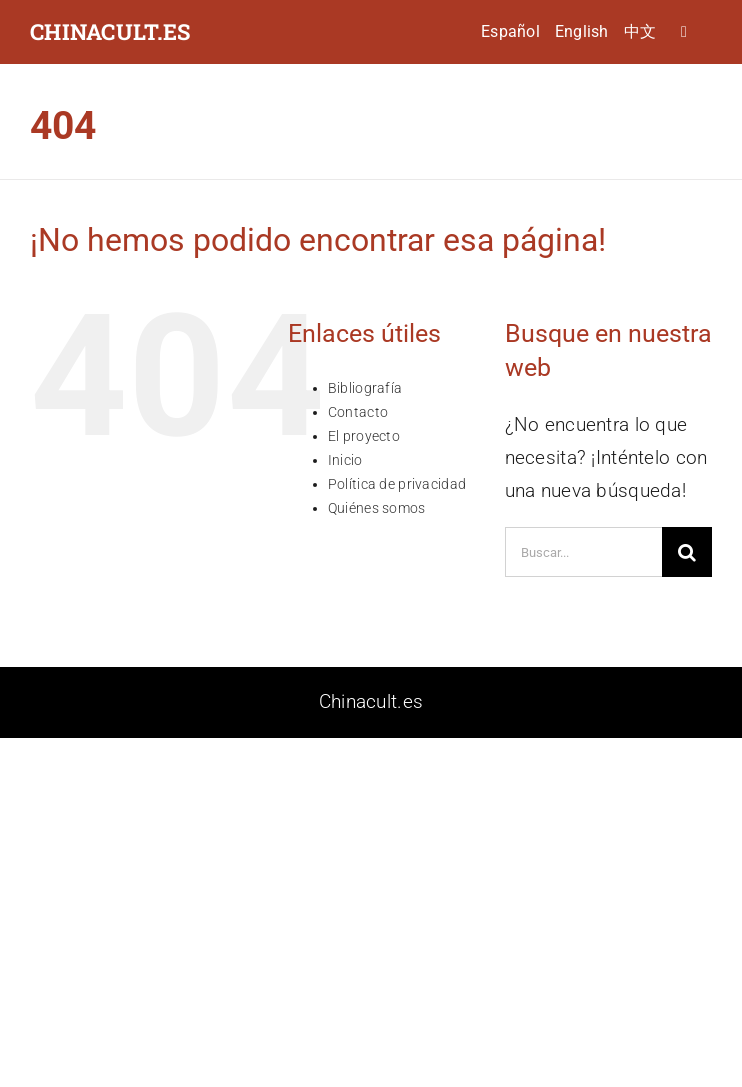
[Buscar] (687, 552)
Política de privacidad (397, 484)
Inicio (345, 460)
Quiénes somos (377, 508)
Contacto (358, 412)
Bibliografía (365, 388)
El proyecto (364, 436)
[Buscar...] (583, 552)
